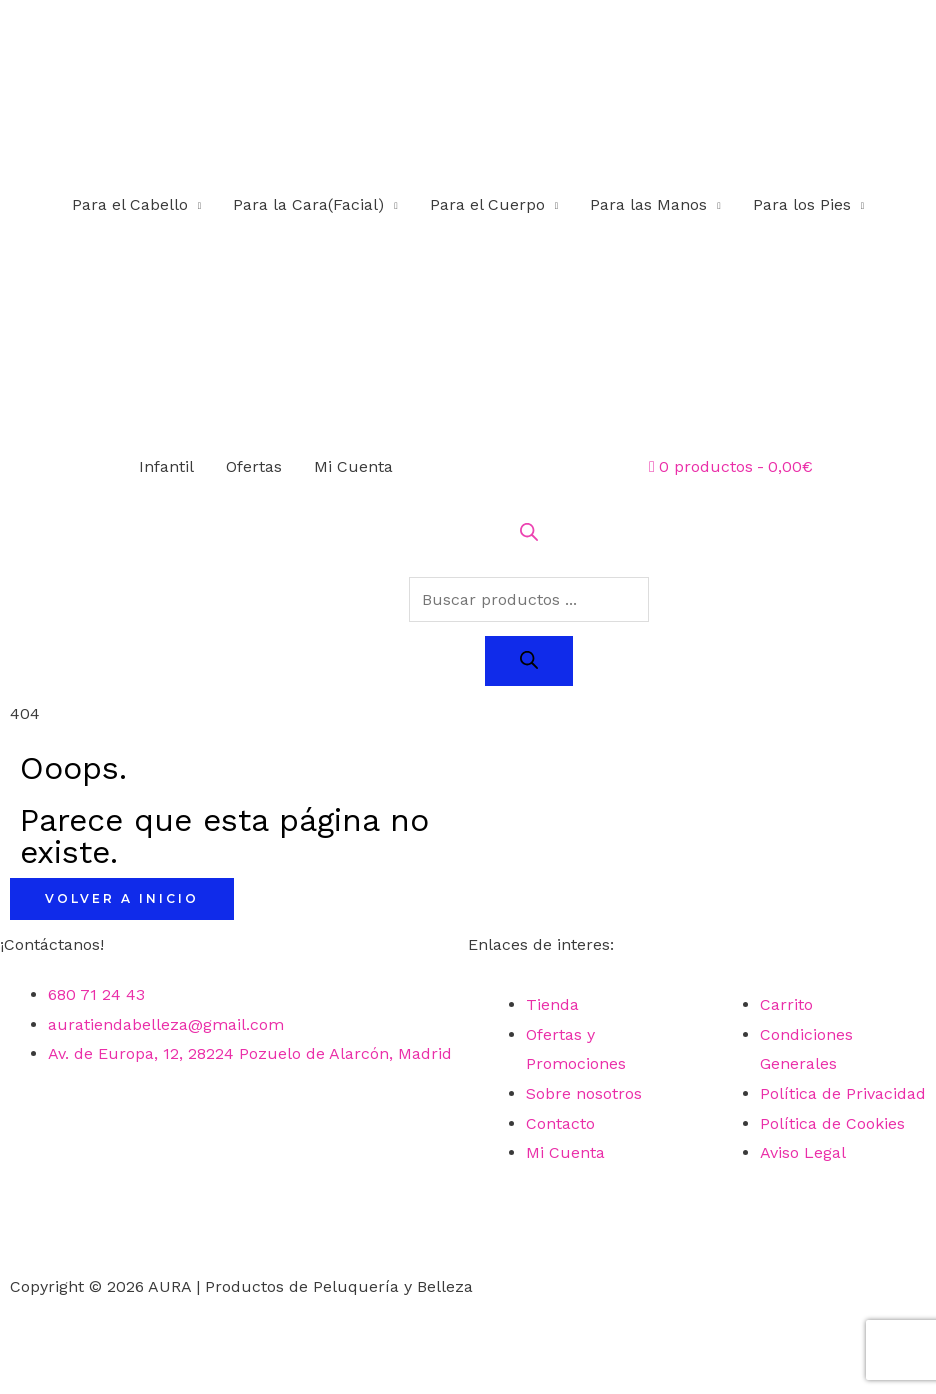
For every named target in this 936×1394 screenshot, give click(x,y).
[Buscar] (529, 661)
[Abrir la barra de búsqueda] (529, 535)
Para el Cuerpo (487, 204)
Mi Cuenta (353, 466)
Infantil (166, 466)
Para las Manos (648, 204)
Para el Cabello (130, 204)
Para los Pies (802, 204)
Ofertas (254, 466)
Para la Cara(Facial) (308, 204)
